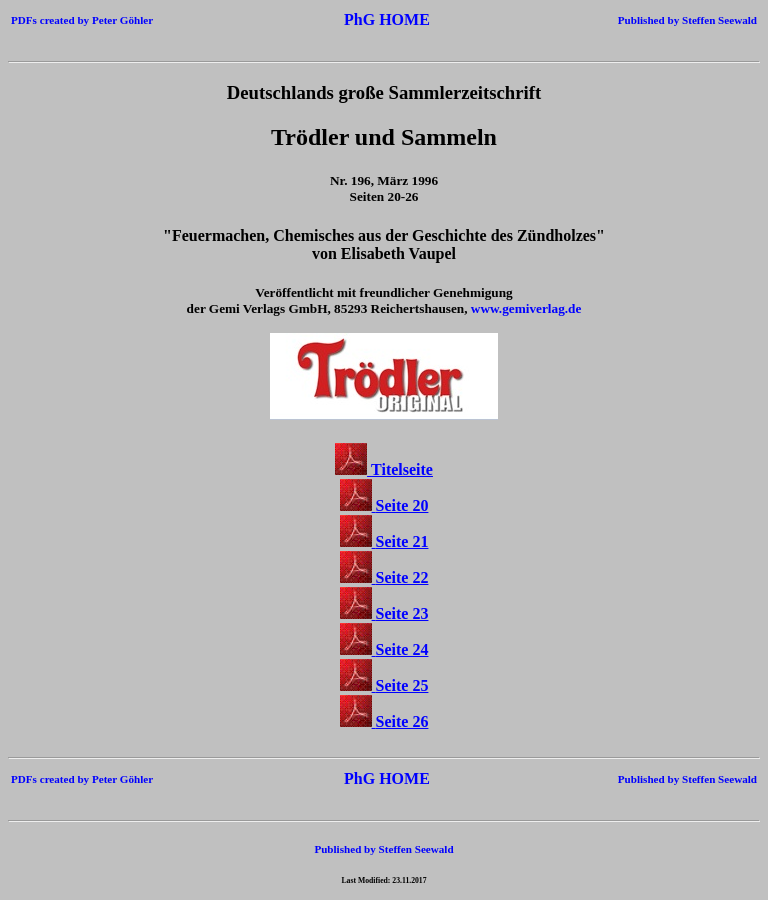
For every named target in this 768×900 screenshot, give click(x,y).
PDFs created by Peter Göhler (82, 20)
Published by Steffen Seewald (687, 20)
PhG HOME (387, 19)
